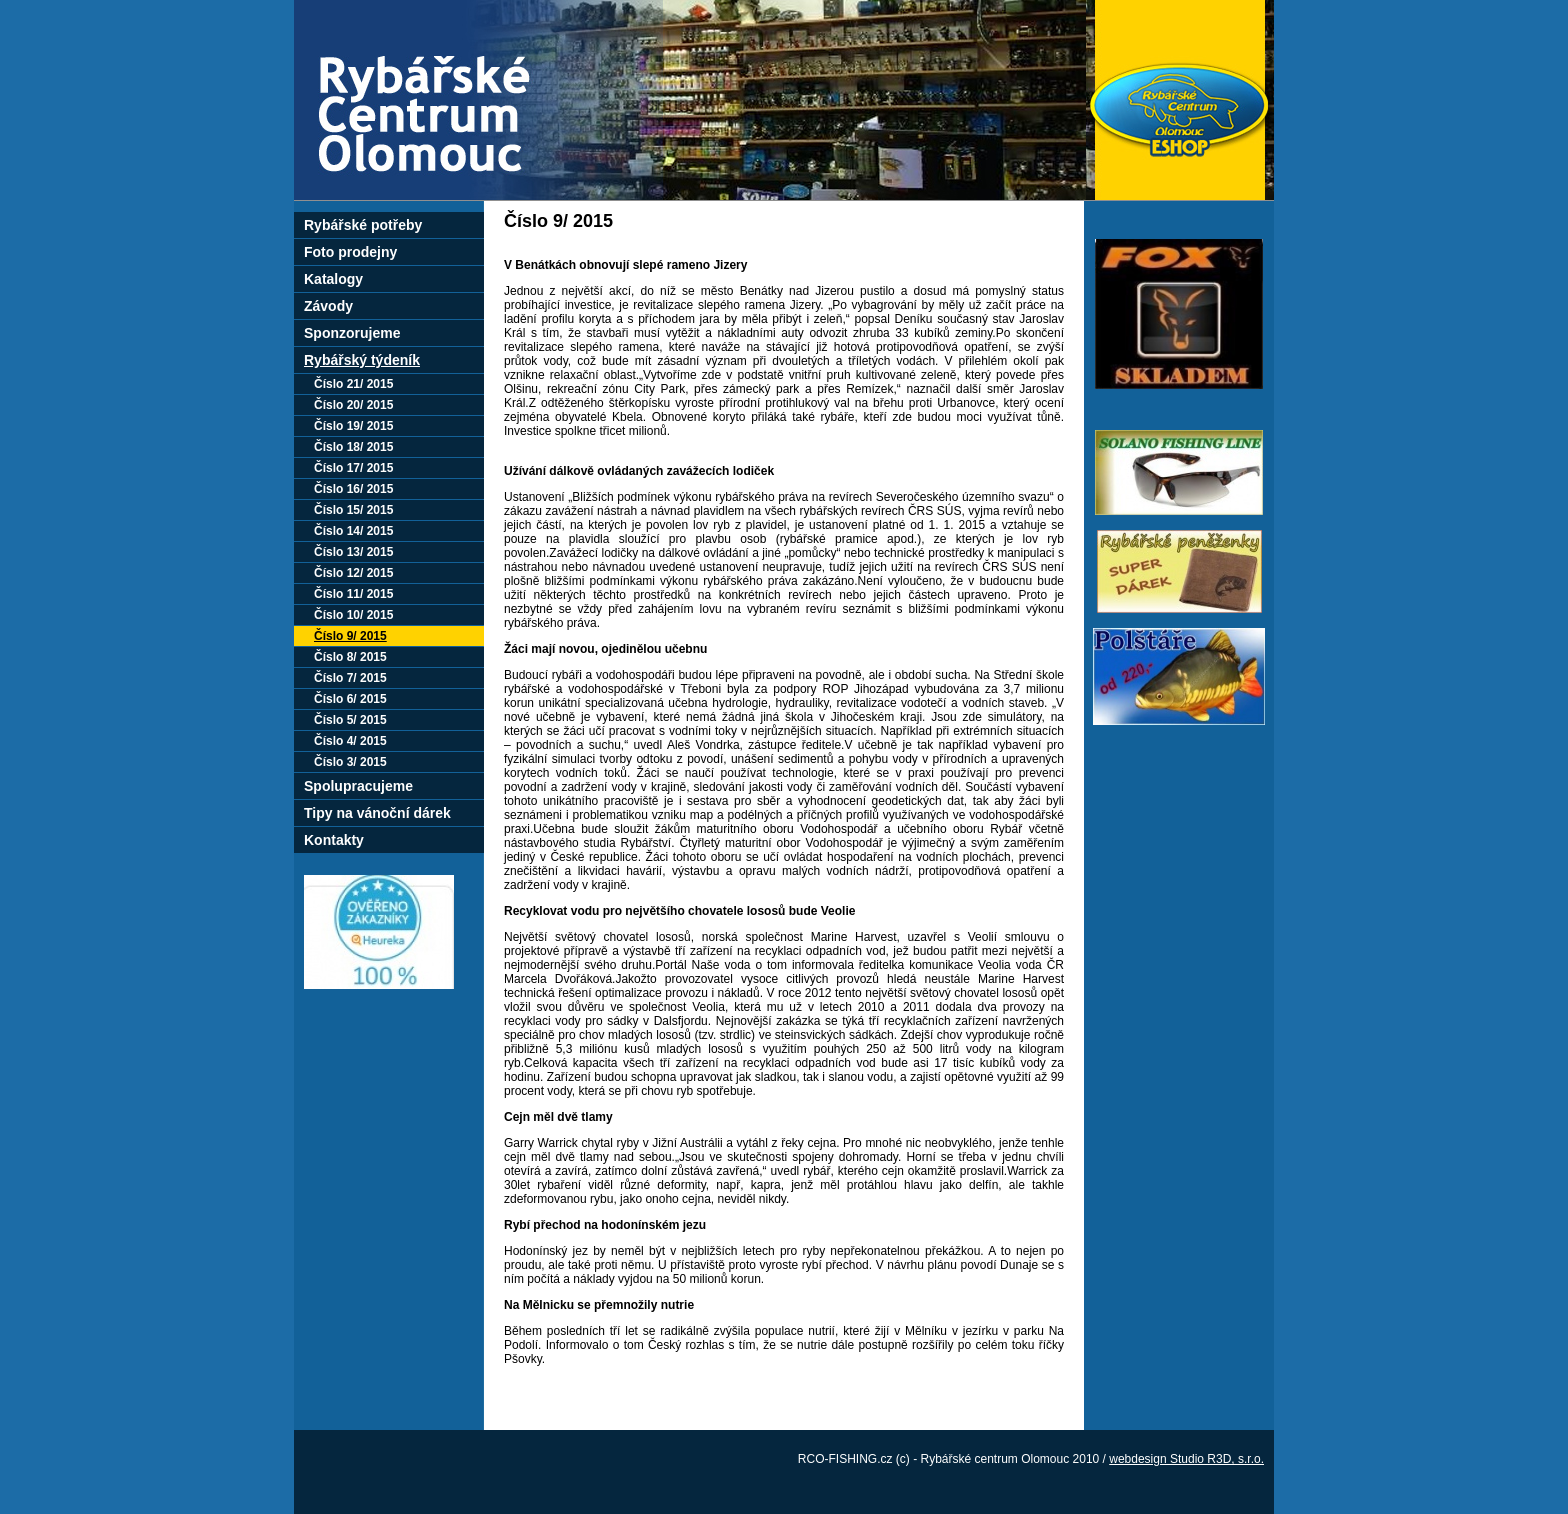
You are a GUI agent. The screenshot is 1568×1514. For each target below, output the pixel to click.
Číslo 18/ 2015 (353, 447)
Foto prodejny (350, 252)
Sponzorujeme (352, 333)
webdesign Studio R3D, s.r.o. (1186, 1459)
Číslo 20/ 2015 (353, 405)
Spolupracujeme (358, 786)
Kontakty (334, 840)
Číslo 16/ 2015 (353, 489)
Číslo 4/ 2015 (350, 741)
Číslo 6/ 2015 (350, 699)
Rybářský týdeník (362, 360)
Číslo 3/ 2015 (350, 762)
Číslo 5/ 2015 (350, 720)
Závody (328, 306)
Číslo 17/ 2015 (353, 468)
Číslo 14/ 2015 (353, 531)
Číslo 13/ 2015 (353, 552)
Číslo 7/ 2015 (350, 678)
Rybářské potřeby (363, 225)
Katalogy (333, 279)
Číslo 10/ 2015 (353, 615)
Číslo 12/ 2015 (353, 573)
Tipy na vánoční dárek (377, 813)
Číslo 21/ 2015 (353, 384)
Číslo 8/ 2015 (350, 657)
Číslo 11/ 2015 (353, 594)
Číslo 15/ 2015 (353, 510)
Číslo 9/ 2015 (350, 636)
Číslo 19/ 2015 (353, 426)
